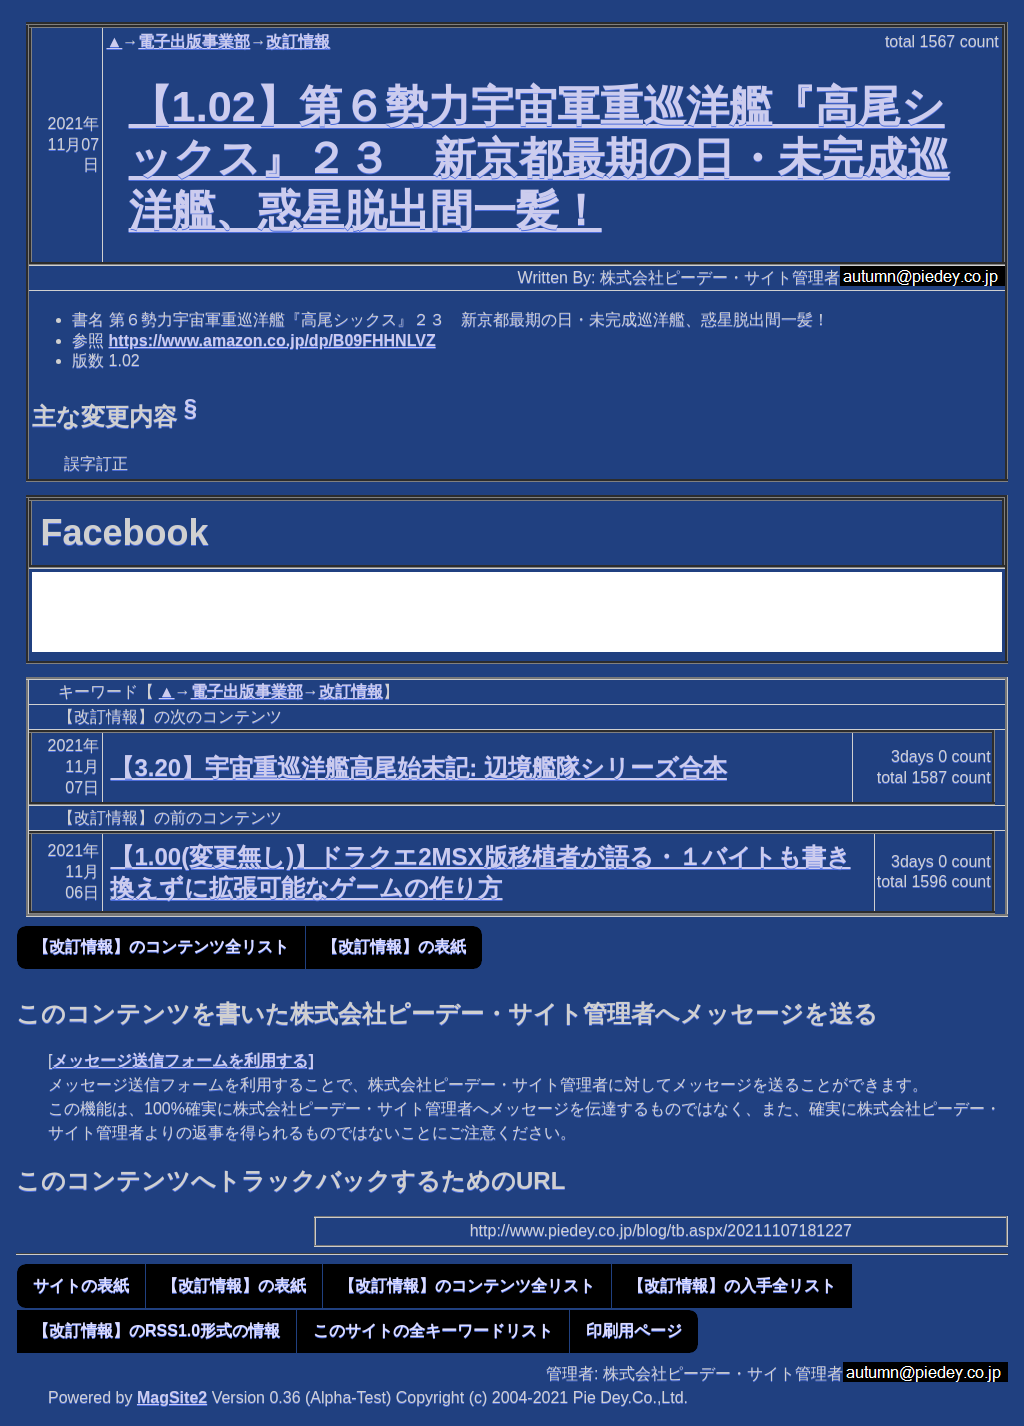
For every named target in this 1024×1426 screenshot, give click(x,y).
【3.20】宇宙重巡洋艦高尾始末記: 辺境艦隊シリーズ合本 (418, 767)
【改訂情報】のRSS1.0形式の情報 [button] (156, 1330)
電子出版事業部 (194, 41)
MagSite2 (172, 1397)
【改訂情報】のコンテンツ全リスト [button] (161, 946)
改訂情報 (298, 41)
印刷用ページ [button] (634, 1330)
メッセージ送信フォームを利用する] (182, 1060)
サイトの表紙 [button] (81, 1285)
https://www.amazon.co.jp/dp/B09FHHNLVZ (272, 340)
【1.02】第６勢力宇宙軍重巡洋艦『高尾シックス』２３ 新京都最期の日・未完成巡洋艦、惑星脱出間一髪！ (539, 158)
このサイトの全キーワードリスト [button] (433, 1330)
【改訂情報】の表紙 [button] (394, 946)
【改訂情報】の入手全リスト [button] (732, 1285)
